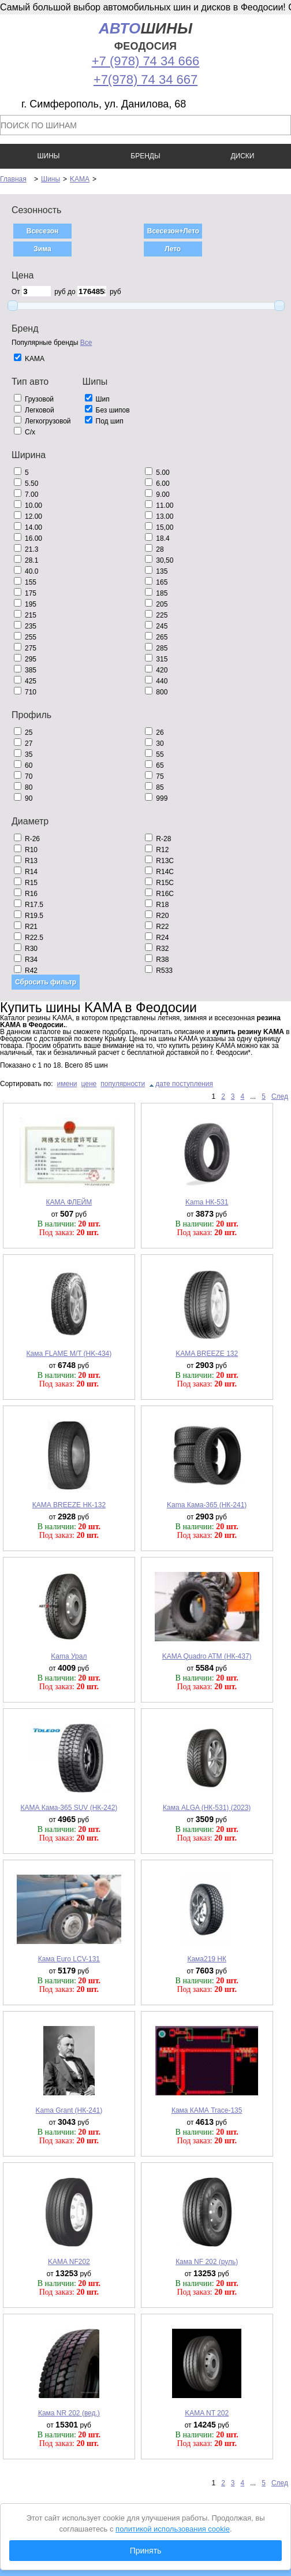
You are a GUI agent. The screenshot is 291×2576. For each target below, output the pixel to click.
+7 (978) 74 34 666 (146, 61)
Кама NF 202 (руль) (207, 2262)
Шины (50, 179)
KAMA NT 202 (207, 2413)
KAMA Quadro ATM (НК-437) (207, 1656)
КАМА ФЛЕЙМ (69, 1202)
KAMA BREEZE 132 (207, 1354)
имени (67, 1084)
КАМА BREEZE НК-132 (69, 1505)
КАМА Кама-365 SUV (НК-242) (68, 1808)
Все (86, 343)
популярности (122, 1084)
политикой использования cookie (172, 2529)
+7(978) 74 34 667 (145, 79)
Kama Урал (69, 1656)
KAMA (79, 179)
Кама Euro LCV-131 (69, 1959)
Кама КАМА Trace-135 (206, 2110)
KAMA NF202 (69, 2262)
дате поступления (184, 1084)
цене (89, 1084)
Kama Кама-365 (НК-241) (207, 1505)
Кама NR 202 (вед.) (69, 2413)
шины (145, 36)
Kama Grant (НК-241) (69, 2110)
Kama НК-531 (206, 1202)
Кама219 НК (206, 1959)
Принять (146, 2550)
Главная (13, 179)
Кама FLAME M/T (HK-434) (69, 1354)
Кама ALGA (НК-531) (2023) (207, 1808)
